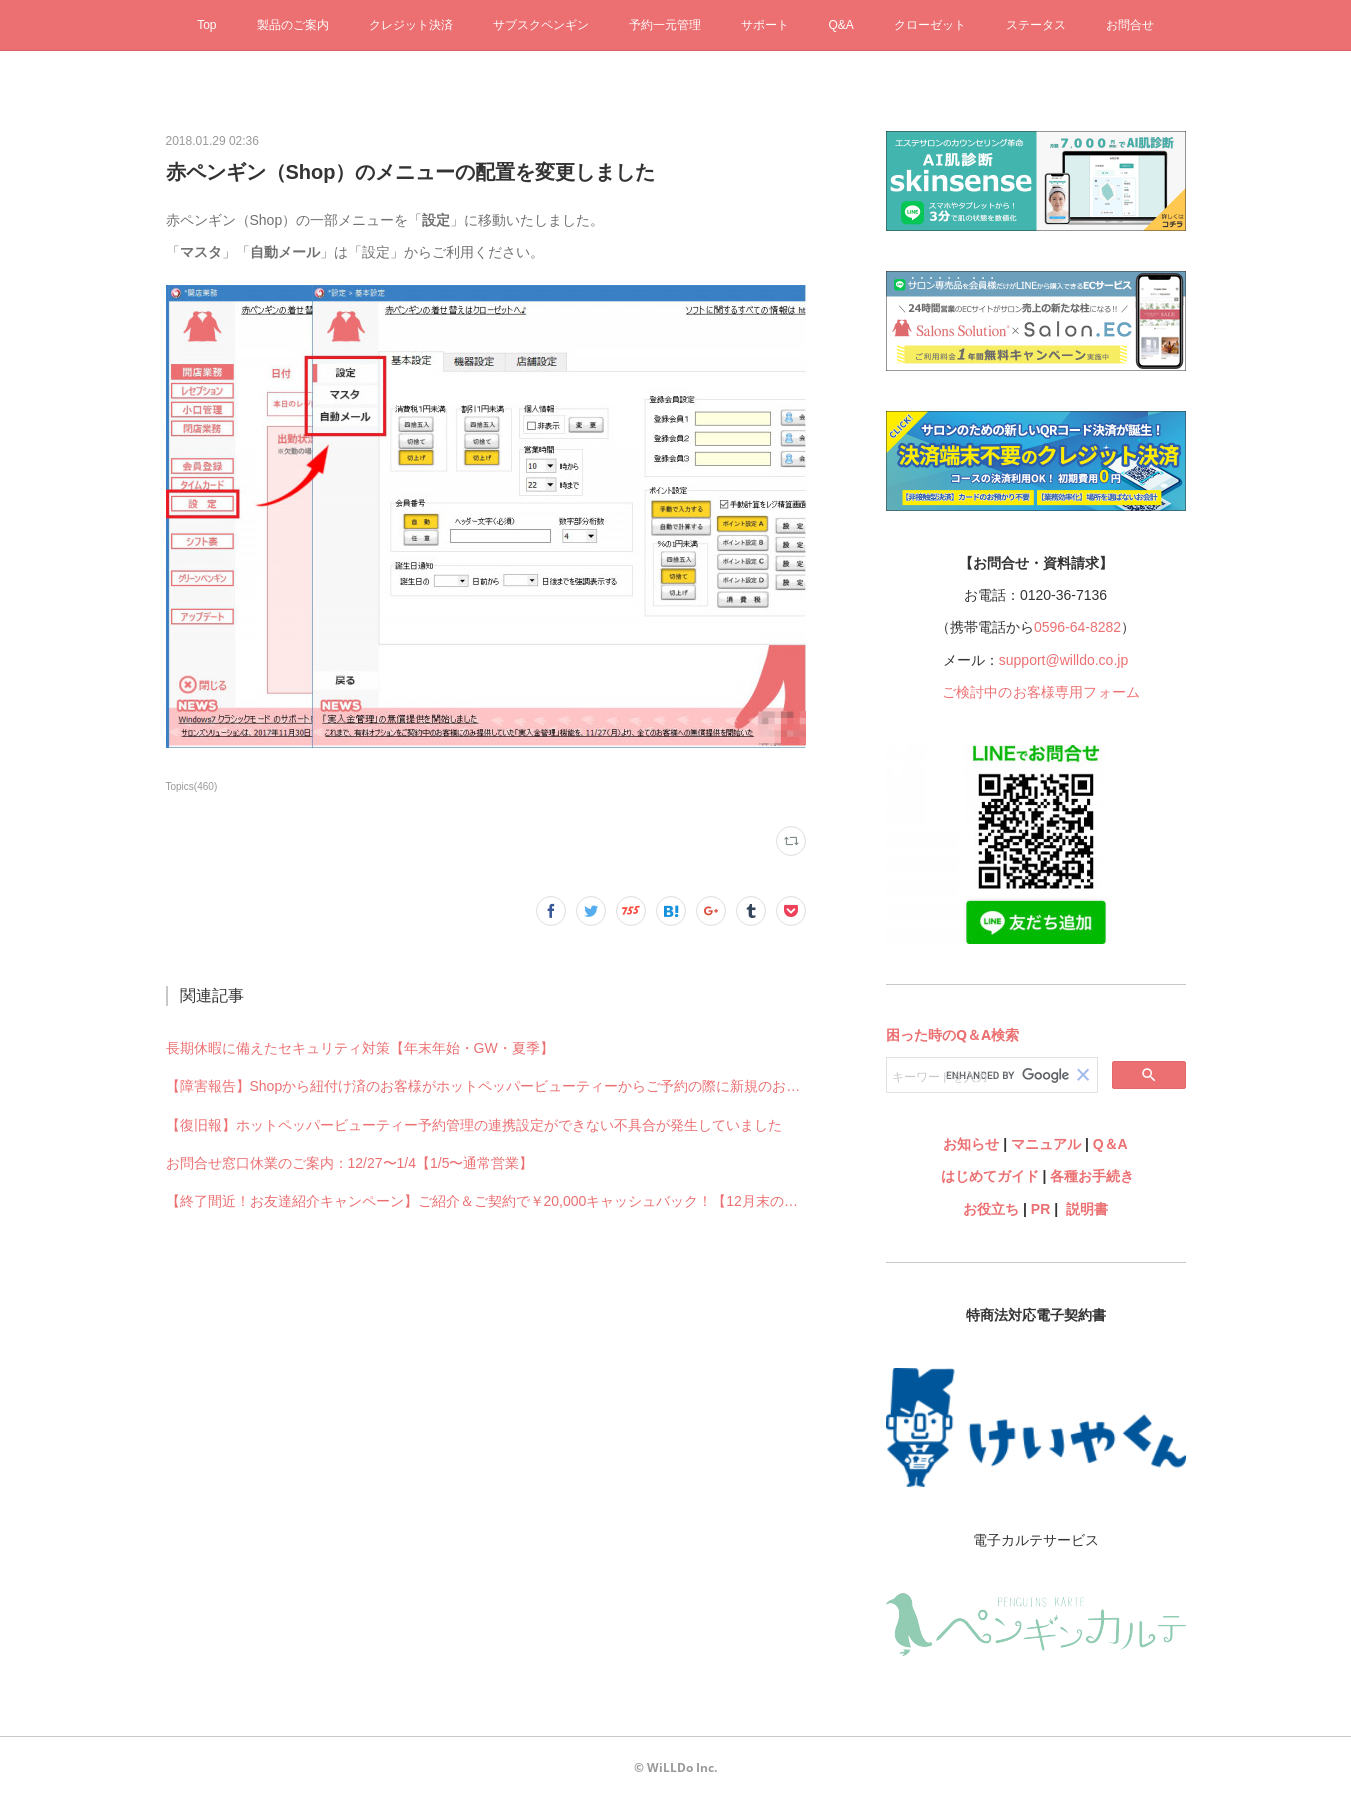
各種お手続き (1092, 1176)
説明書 (1087, 1209)
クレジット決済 (411, 25)
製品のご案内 (293, 25)
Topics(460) (192, 786)
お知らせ (971, 1144)
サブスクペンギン (541, 25)
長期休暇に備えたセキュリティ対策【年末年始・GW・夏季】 (360, 1048)
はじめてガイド (988, 1176)
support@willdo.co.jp (1063, 660)
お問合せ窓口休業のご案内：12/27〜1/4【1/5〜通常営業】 (350, 1163)
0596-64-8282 (1077, 627)
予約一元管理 (665, 25)
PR (1040, 1209)
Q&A (841, 25)
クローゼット (930, 25)
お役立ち (991, 1209)
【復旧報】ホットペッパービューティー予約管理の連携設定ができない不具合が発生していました (474, 1125)
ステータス (1036, 25)
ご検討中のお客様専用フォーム (1041, 692)
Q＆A (1110, 1144)
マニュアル (1046, 1144)
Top (206, 25)
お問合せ (1130, 25)
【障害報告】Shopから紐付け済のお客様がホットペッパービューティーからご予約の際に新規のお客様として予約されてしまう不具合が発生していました (486, 1086)
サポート (765, 25)
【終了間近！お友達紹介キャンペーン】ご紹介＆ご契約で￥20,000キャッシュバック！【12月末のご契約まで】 (486, 1201)
